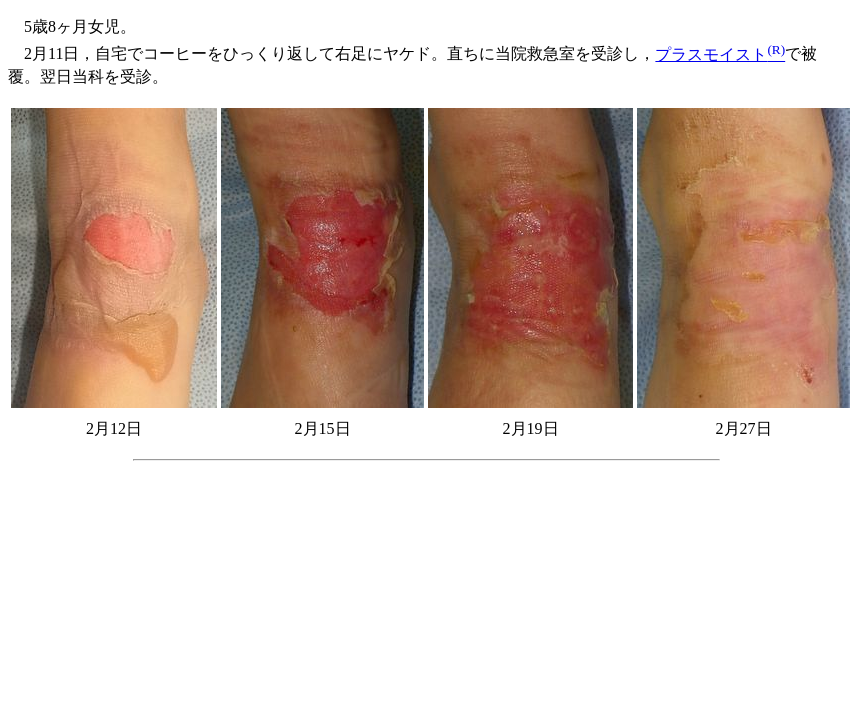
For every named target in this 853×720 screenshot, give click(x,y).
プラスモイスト (720, 54)
